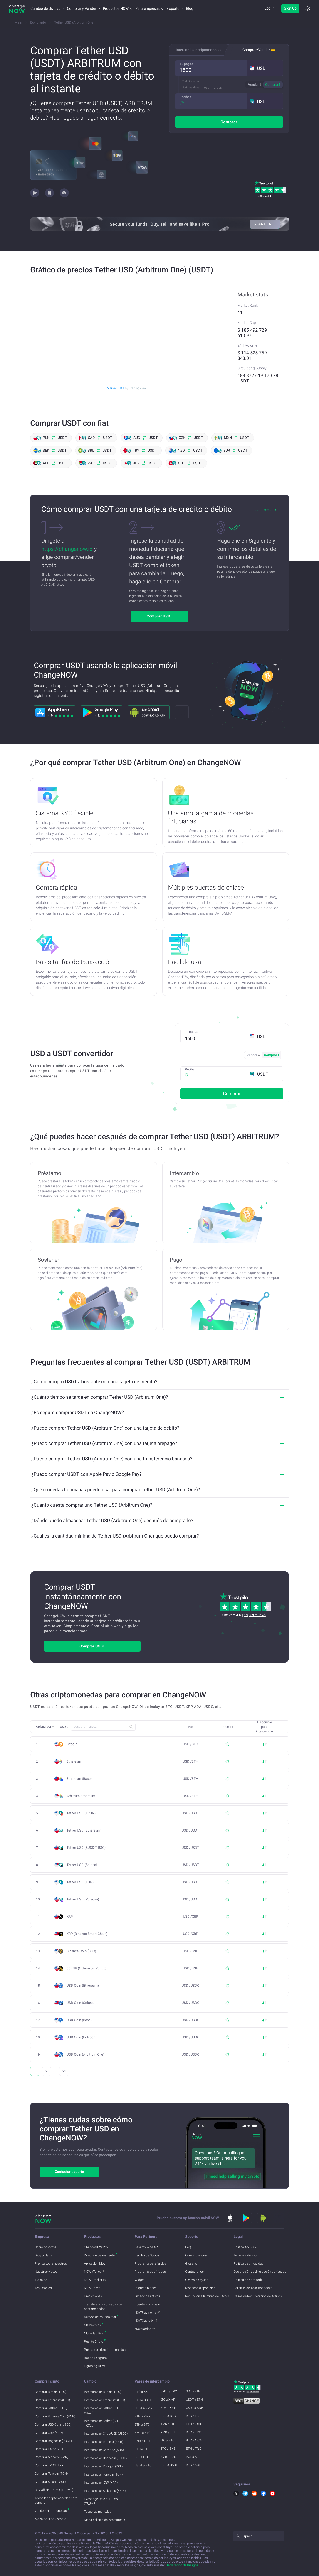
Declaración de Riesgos (182, 2565)
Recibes (185, 97)
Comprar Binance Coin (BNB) (55, 2416)
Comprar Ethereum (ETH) (52, 2400)
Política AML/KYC (246, 2247)
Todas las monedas (97, 2511)
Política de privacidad (249, 2263)
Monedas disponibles (200, 2288)
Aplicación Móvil (95, 2263)
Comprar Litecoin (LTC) (51, 2449)
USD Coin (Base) (80, 2020)
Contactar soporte (69, 2172)
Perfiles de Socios (147, 2255)
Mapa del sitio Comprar (51, 2519)
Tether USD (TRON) (82, 1813)
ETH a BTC (142, 2424)
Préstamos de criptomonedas (105, 2349)
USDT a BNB (194, 2407)
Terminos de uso (245, 2255)
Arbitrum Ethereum (82, 1796)
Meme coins (92, 2325)
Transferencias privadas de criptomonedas (103, 2306)
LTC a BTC (167, 2440)
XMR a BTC (143, 2432)
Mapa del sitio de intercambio (104, 2520)
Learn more (266, 509)
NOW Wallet (94, 2271)
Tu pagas (186, 64)
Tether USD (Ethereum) (85, 1830)
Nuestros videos (46, 2271)
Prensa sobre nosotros (51, 2263)
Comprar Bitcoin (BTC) (50, 2392)
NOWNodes (145, 2329)
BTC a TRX (193, 2432)
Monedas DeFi (94, 2333)
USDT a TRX (168, 2391)
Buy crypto (38, 22)
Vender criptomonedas (51, 2510)
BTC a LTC (193, 2416)
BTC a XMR (143, 2392)
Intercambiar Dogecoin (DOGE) (105, 2458)
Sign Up (290, 8)
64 (64, 2071)
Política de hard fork (248, 2280)
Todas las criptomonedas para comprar (56, 2500)
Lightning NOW (94, 2366)
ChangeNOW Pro (96, 2247)
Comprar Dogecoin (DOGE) (53, 2441)
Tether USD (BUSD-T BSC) (87, 1848)
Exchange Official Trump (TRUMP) (101, 2501)
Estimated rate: (191, 87)
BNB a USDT (169, 2465)
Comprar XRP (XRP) (49, 2432)
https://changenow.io (67, 549)
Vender (254, 85)
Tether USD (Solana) (83, 1865)
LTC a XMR (167, 2399)
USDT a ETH (194, 2399)
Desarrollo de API (147, 2247)
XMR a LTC (167, 2424)
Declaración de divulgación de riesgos (260, 2271)
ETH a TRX (193, 2448)
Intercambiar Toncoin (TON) (103, 2474)
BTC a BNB (168, 2448)
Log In (270, 8)
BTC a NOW (194, 2440)
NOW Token (92, 2288)
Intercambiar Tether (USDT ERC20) (102, 2410)
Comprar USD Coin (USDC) (53, 2424)
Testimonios (43, 2288)
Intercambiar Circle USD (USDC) (106, 2433)
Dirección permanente (99, 2255)
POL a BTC (193, 2456)
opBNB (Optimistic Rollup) (86, 1968)
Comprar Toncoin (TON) (51, 2473)
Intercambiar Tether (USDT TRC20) (102, 2423)
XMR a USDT (169, 2456)
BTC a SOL (193, 2465)
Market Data (126, 388)
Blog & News (43, 2255)
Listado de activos (147, 2296)
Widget (140, 2280)
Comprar (228, 122)
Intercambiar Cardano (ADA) (104, 2450)
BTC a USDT (143, 2400)
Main (18, 22)
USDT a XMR (143, 2408)
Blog (189, 8)
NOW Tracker (95, 2280)
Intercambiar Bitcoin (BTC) (102, 2392)
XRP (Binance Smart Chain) (88, 1934)
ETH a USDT (194, 2424)
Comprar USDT (159, 616)
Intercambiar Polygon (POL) (103, 2466)
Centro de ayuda (196, 2280)
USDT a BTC (143, 2465)
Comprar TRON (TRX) (50, 2465)
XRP (70, 1917)
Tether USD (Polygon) (84, 1899)
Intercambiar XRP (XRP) (101, 2482)
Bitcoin (72, 1744)
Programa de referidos (150, 2263)
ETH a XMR (143, 2416)
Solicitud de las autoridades (253, 2288)
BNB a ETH (142, 2441)
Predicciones (93, 2296)
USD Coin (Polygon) (83, 2037)
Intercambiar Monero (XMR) (103, 2442)
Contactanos (194, 2271)
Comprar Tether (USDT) (51, 2408)
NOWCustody (146, 2320)
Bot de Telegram (95, 2358)
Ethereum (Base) (80, 1779)
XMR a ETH (168, 2432)
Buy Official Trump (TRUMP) (54, 2490)
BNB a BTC (168, 2416)
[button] (265, 68)
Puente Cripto (93, 2341)
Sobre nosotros (45, 2247)
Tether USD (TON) (81, 1882)
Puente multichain (147, 2304)
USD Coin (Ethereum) (84, 1986)
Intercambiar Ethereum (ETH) (104, 2400)
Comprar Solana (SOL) (50, 2481)
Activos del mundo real (100, 2317)
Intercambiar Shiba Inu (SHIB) (105, 2491)
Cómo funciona (196, 2255)
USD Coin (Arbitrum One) (87, 2055)
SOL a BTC (142, 2457)
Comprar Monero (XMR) (51, 2457)
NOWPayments (147, 2312)
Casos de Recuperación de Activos (258, 2296)
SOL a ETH (193, 2391)
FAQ (188, 2247)
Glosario (191, 2263)
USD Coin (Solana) (82, 2003)
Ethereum (74, 1761)
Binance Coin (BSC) (83, 1951)
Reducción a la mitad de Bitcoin (207, 2296)
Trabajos (41, 2280)
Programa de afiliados (150, 2271)
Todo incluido (190, 81)
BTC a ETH (142, 2449)
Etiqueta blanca (146, 2288)
